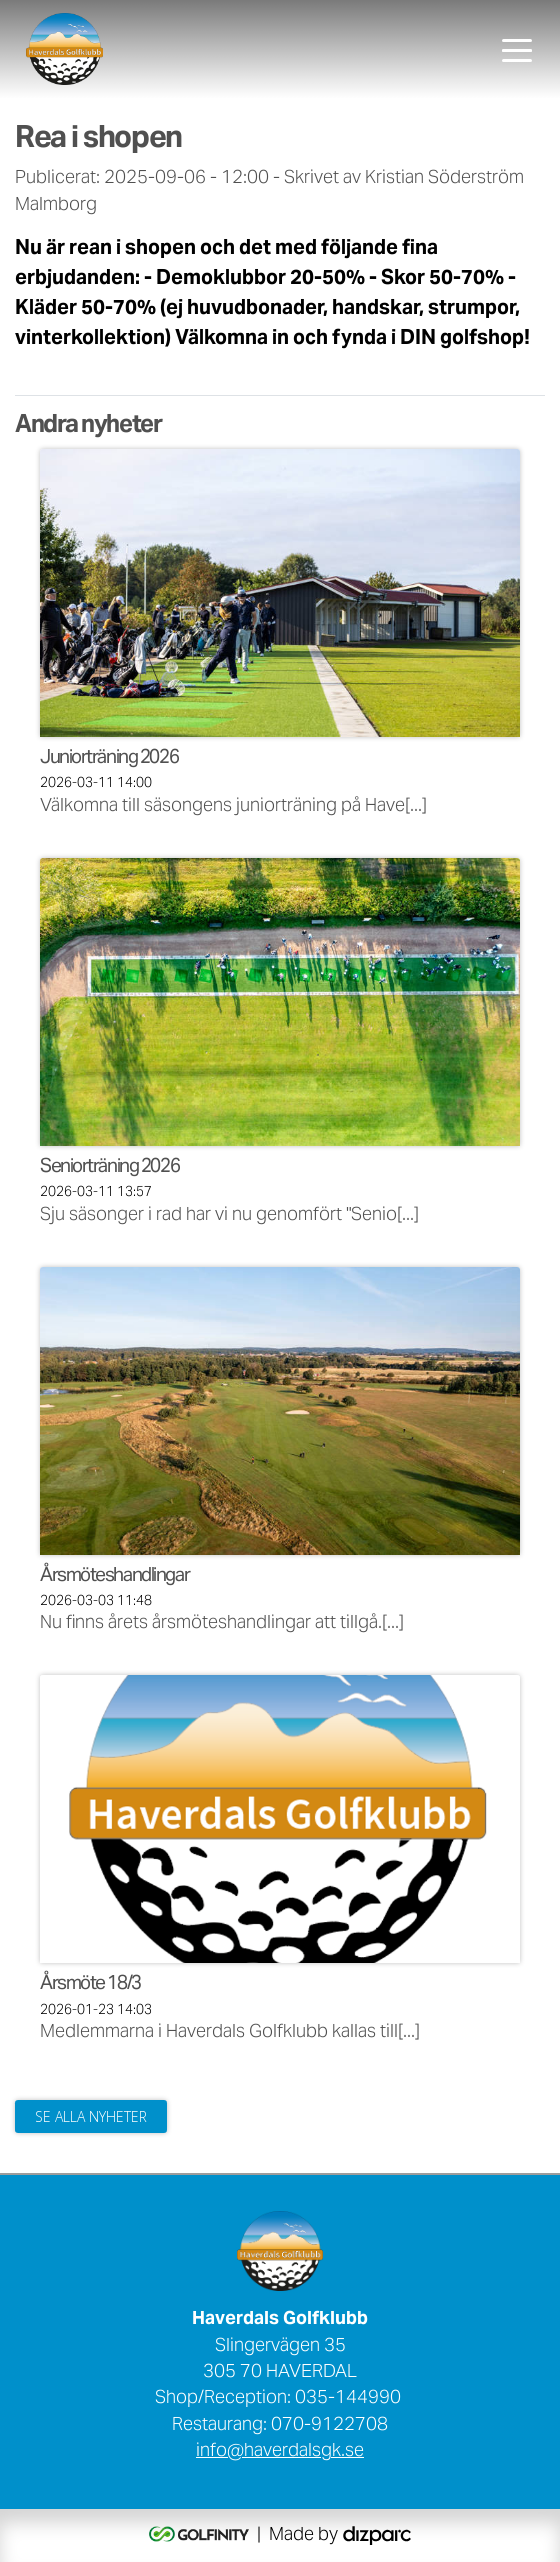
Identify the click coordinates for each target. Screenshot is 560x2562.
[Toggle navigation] (517, 49)
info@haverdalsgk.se (280, 2452)
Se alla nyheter (91, 2116)
